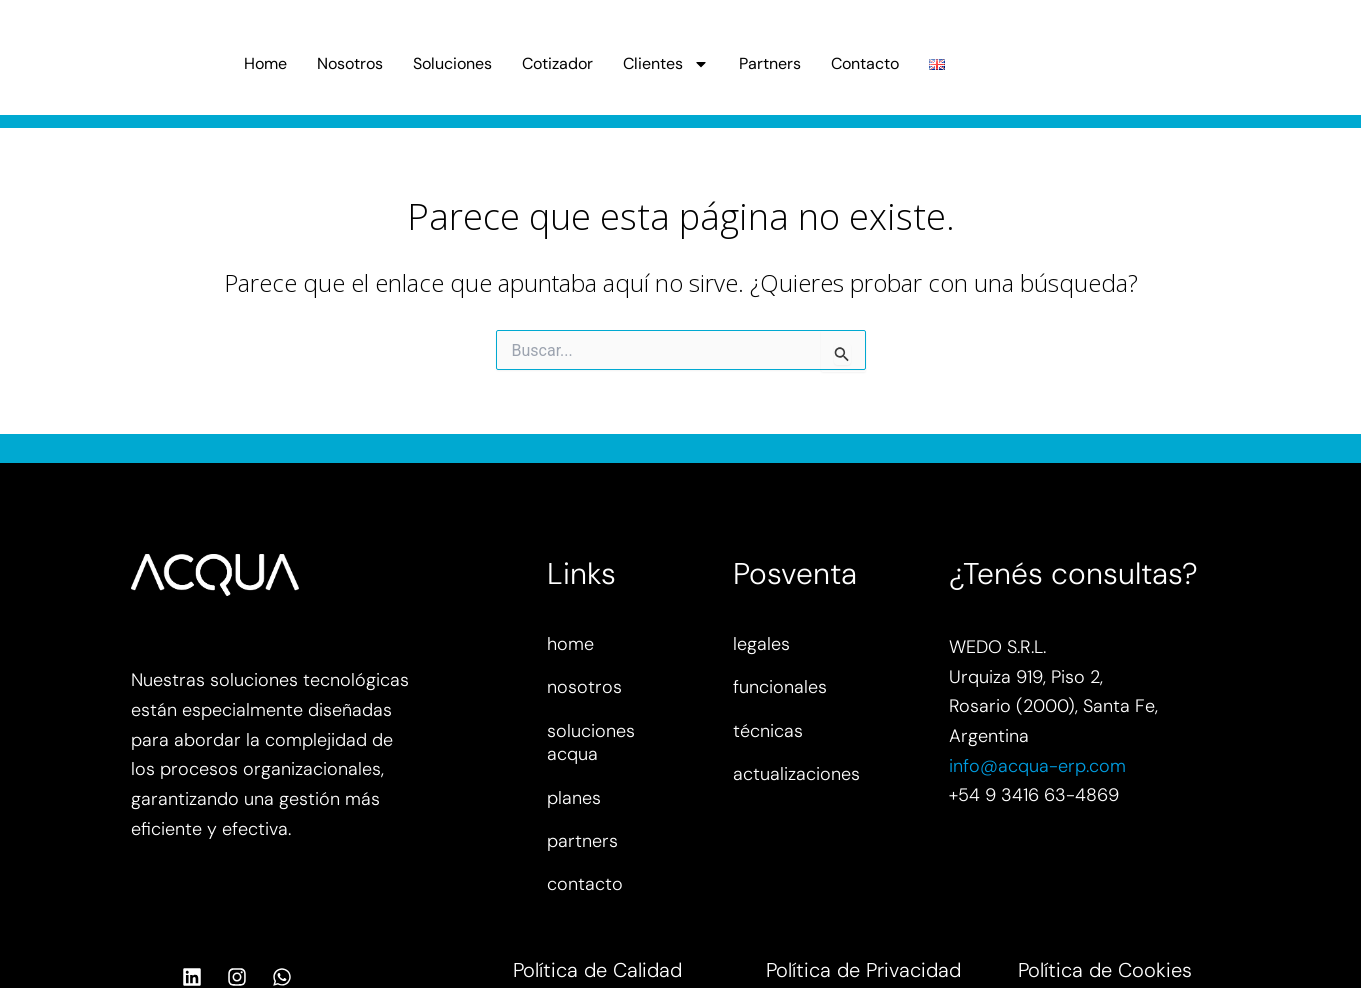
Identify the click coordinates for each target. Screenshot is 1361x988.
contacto (585, 884)
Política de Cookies (1105, 970)
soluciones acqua (591, 742)
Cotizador (557, 63)
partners (582, 841)
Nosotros (350, 63)
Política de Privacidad (863, 970)
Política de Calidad (597, 970)
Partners (770, 63)
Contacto (865, 63)
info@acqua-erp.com (1037, 766)
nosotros (584, 687)
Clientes (666, 64)
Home (265, 63)
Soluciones (452, 63)
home (570, 644)
